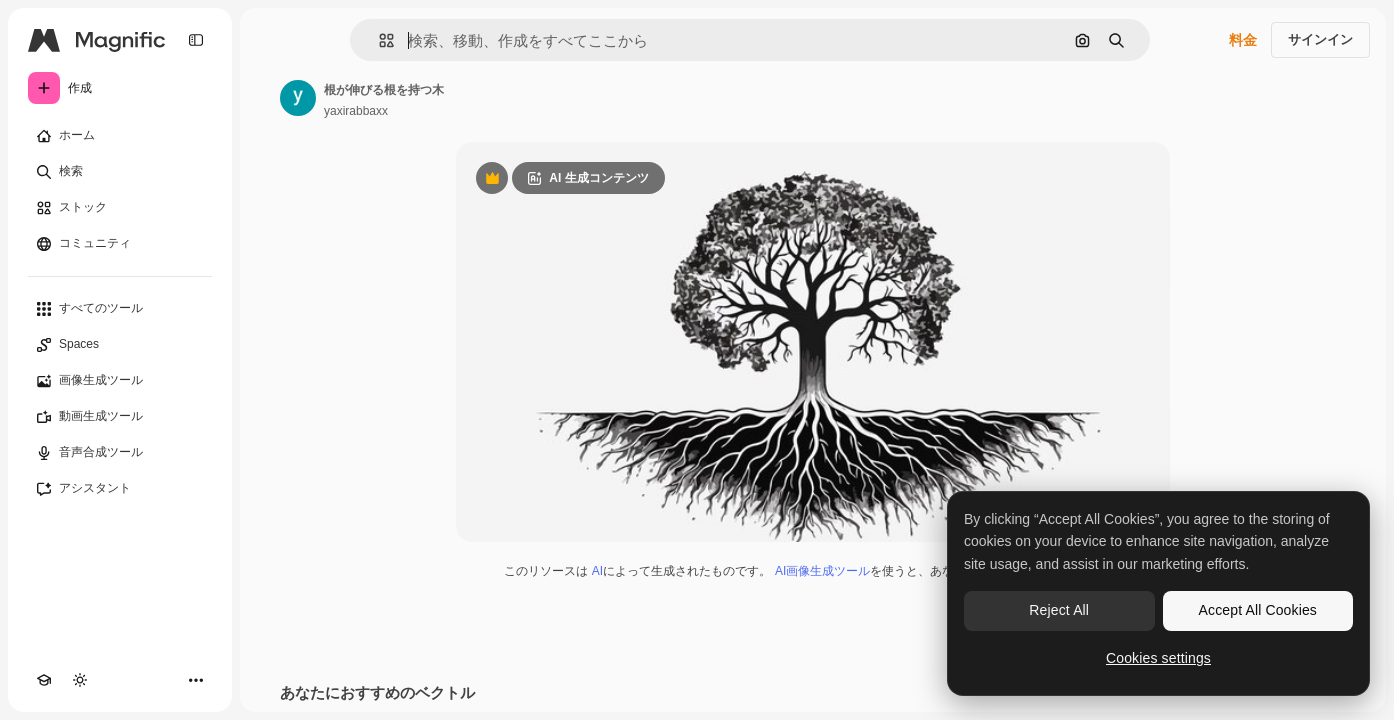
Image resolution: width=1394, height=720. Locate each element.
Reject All (1059, 610)
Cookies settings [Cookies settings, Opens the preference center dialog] (1158, 658)
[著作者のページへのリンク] (298, 98)
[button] (378, 40)
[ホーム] (120, 136)
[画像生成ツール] (120, 381)
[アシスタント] (120, 489)
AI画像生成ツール (822, 571)
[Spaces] (120, 345)
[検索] (120, 172)
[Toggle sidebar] (196, 40)
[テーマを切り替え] (80, 680)
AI (597, 571)
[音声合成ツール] (120, 453)
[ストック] (120, 208)
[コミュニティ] (120, 244)
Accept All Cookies (1258, 610)
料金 (1243, 40)
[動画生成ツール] (120, 417)
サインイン (1320, 39)
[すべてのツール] (120, 309)
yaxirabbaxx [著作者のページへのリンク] (356, 111)
